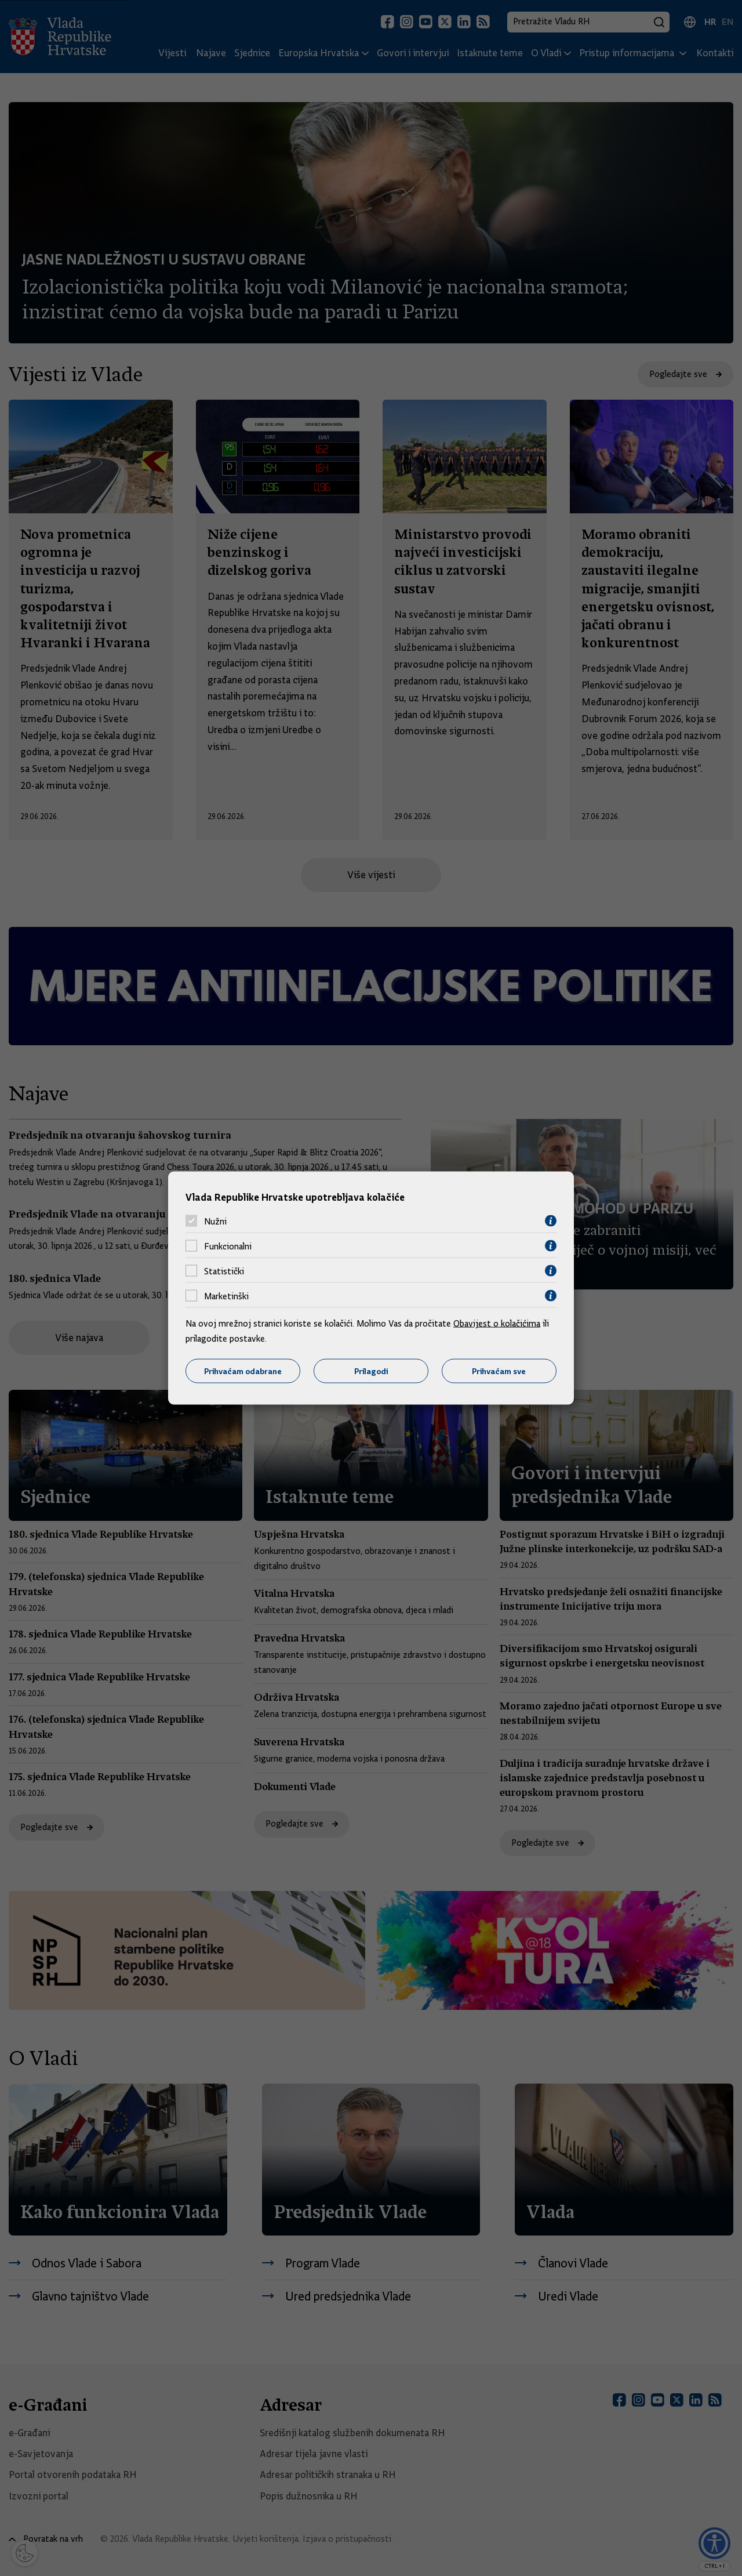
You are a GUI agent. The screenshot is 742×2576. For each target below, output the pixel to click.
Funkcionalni (228, 1246)
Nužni (215, 1221)
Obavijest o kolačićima (496, 1323)
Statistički (224, 1271)
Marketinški (226, 1296)
